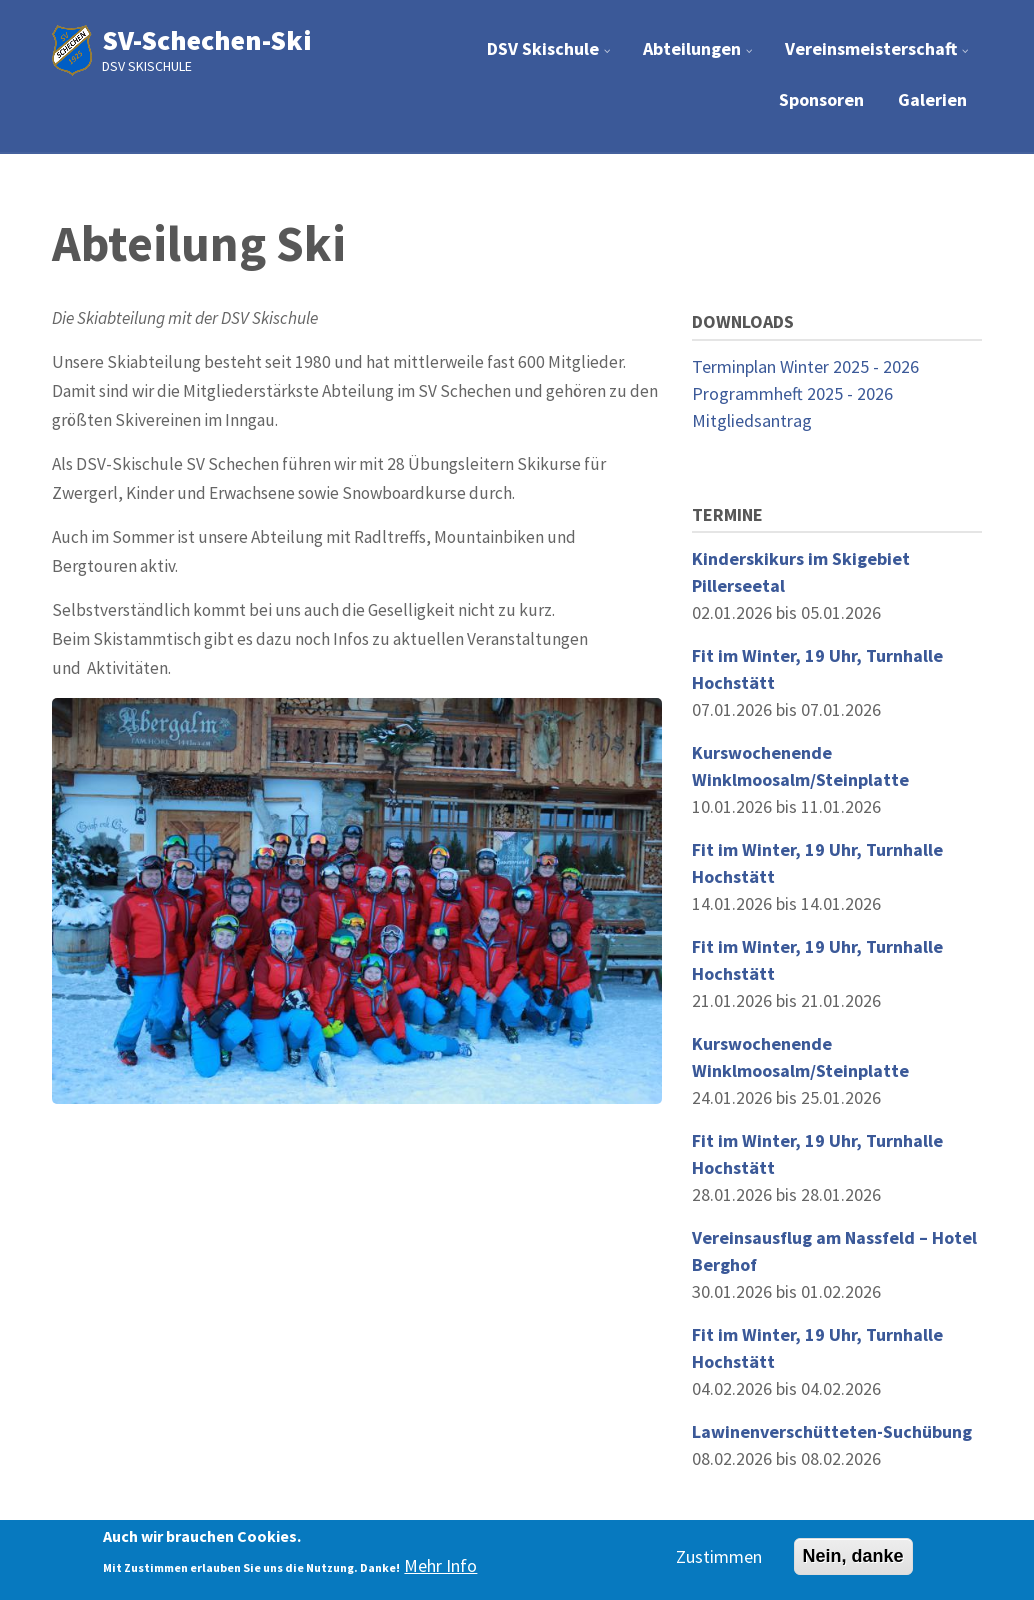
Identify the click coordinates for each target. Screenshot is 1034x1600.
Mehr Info (440, 1565)
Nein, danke (853, 1556)
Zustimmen (719, 1556)
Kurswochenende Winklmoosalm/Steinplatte (800, 766)
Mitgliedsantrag (752, 420)
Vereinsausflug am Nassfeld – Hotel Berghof (834, 1251)
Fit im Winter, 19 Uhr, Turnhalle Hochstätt (817, 669)
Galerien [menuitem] (932, 99)
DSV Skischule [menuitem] (551, 56)
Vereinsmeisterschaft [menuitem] (879, 56)
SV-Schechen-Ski (207, 40)
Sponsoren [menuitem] (821, 99)
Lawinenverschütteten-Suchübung (832, 1431)
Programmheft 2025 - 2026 (792, 393)
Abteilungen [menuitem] (700, 56)
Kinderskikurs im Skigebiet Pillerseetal (801, 572)
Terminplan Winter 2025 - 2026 (805, 366)
